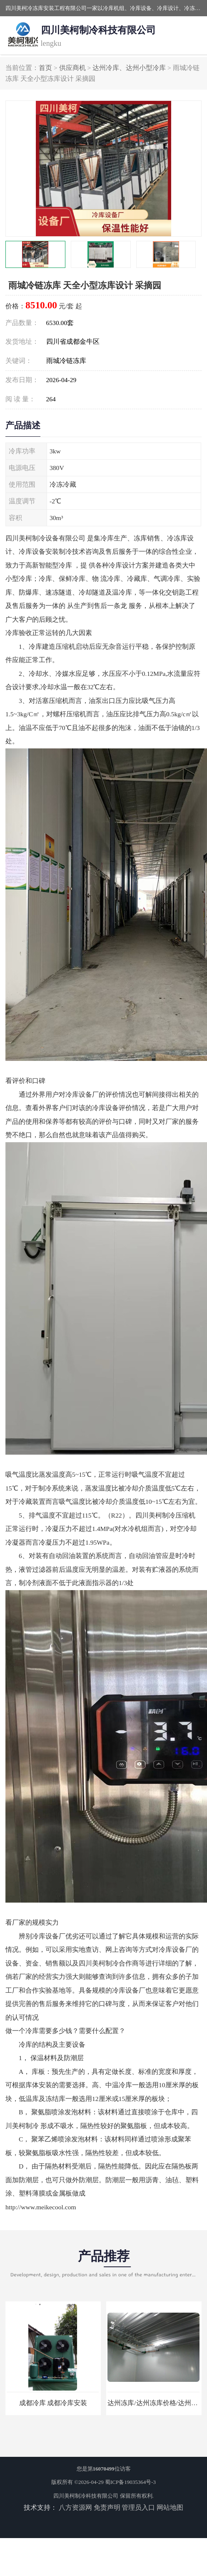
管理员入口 (138, 2507)
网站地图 (170, 2507)
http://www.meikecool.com (40, 2207)
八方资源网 (75, 2507)
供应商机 (72, 67)
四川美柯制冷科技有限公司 (85, 2496)
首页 (45, 67)
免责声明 (107, 2507)
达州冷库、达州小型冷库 (129, 67)
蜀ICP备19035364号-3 (130, 2482)
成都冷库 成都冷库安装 (53, 2402)
